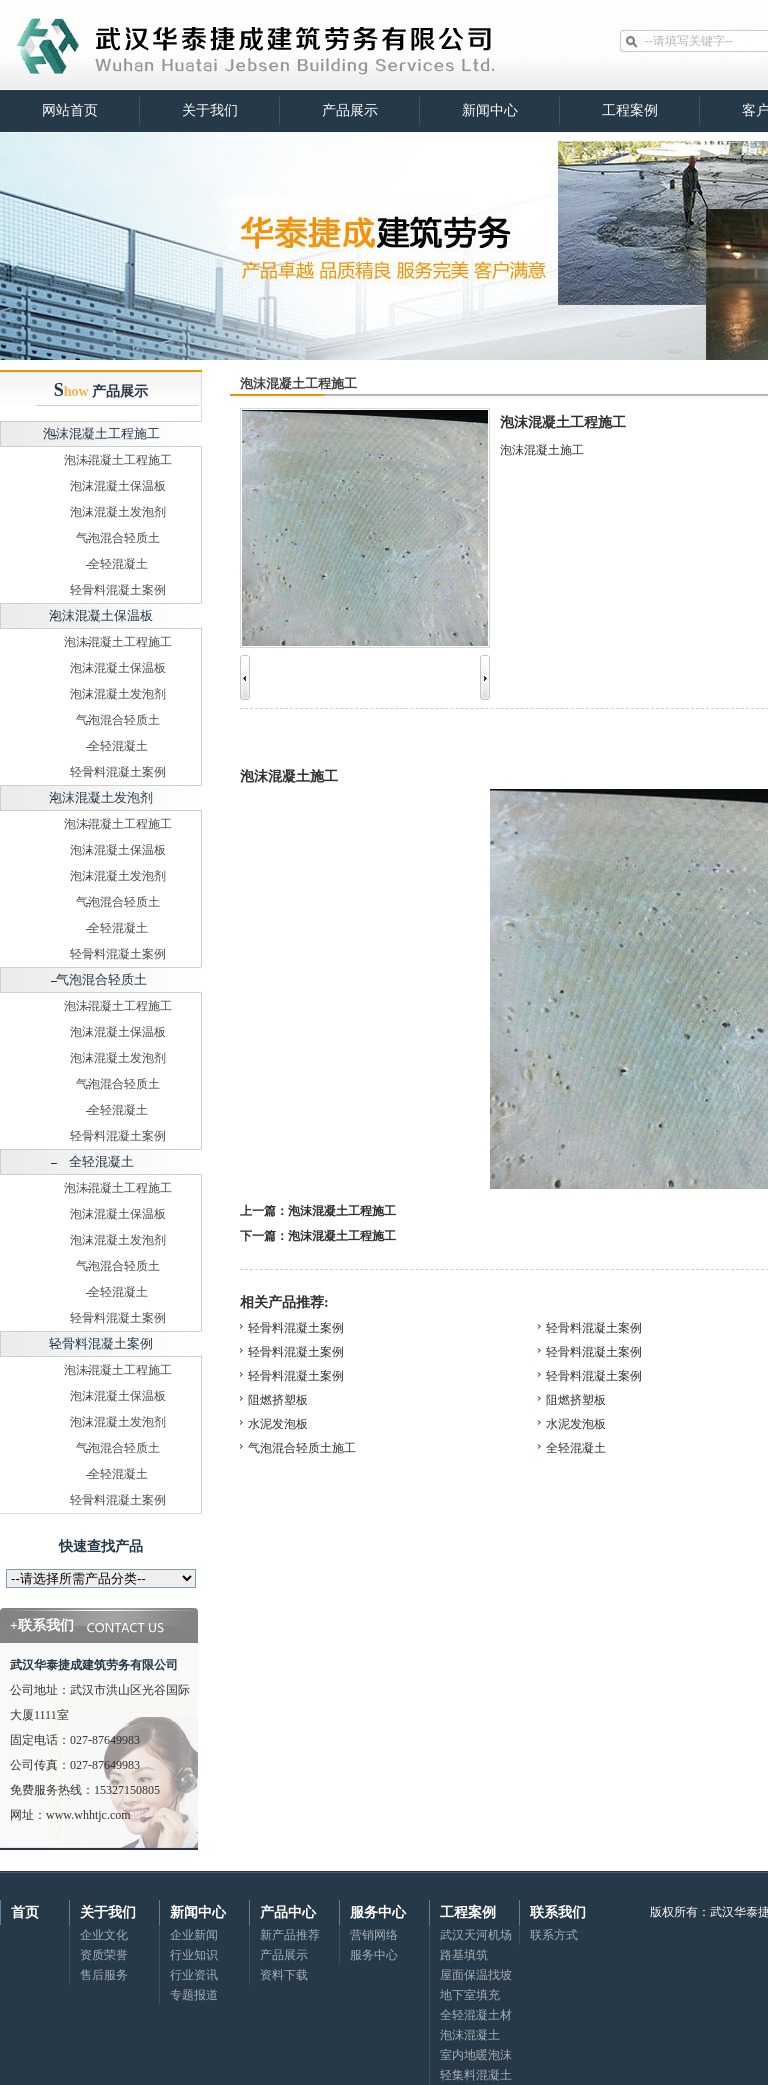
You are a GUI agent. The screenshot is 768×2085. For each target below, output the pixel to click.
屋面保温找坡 (476, 1975)
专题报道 (194, 1995)
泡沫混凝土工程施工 (101, 433)
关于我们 (210, 110)
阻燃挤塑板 (278, 1400)
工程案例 (630, 110)
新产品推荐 (290, 1935)
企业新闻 (194, 1935)
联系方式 (554, 1935)
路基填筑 (464, 1955)
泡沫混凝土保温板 (118, 486)
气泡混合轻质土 (118, 538)
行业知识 (194, 1955)
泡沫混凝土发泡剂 (118, 512)
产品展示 (350, 110)
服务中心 (374, 1955)
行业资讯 (194, 1975)
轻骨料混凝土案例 (118, 590)
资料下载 (284, 1975)
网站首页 (70, 110)
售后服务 (104, 1975)
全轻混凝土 (118, 564)
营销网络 (374, 1935)
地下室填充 (470, 1995)
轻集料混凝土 (476, 2075)
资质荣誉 (104, 1955)
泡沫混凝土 (470, 2035)
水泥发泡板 (278, 1424)
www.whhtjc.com (88, 1815)
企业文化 (104, 1935)
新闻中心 (490, 110)
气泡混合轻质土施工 (302, 1448)
